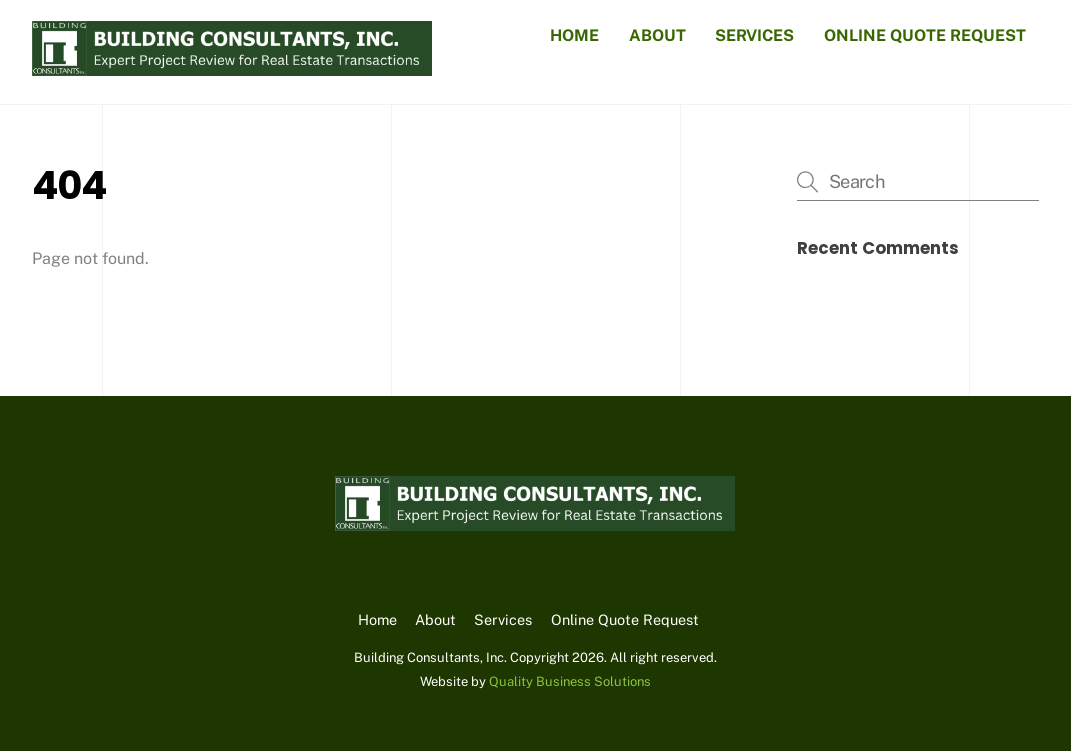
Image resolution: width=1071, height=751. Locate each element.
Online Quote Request (925, 35)
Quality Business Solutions (570, 681)
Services (754, 35)
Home (574, 35)
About (657, 35)
